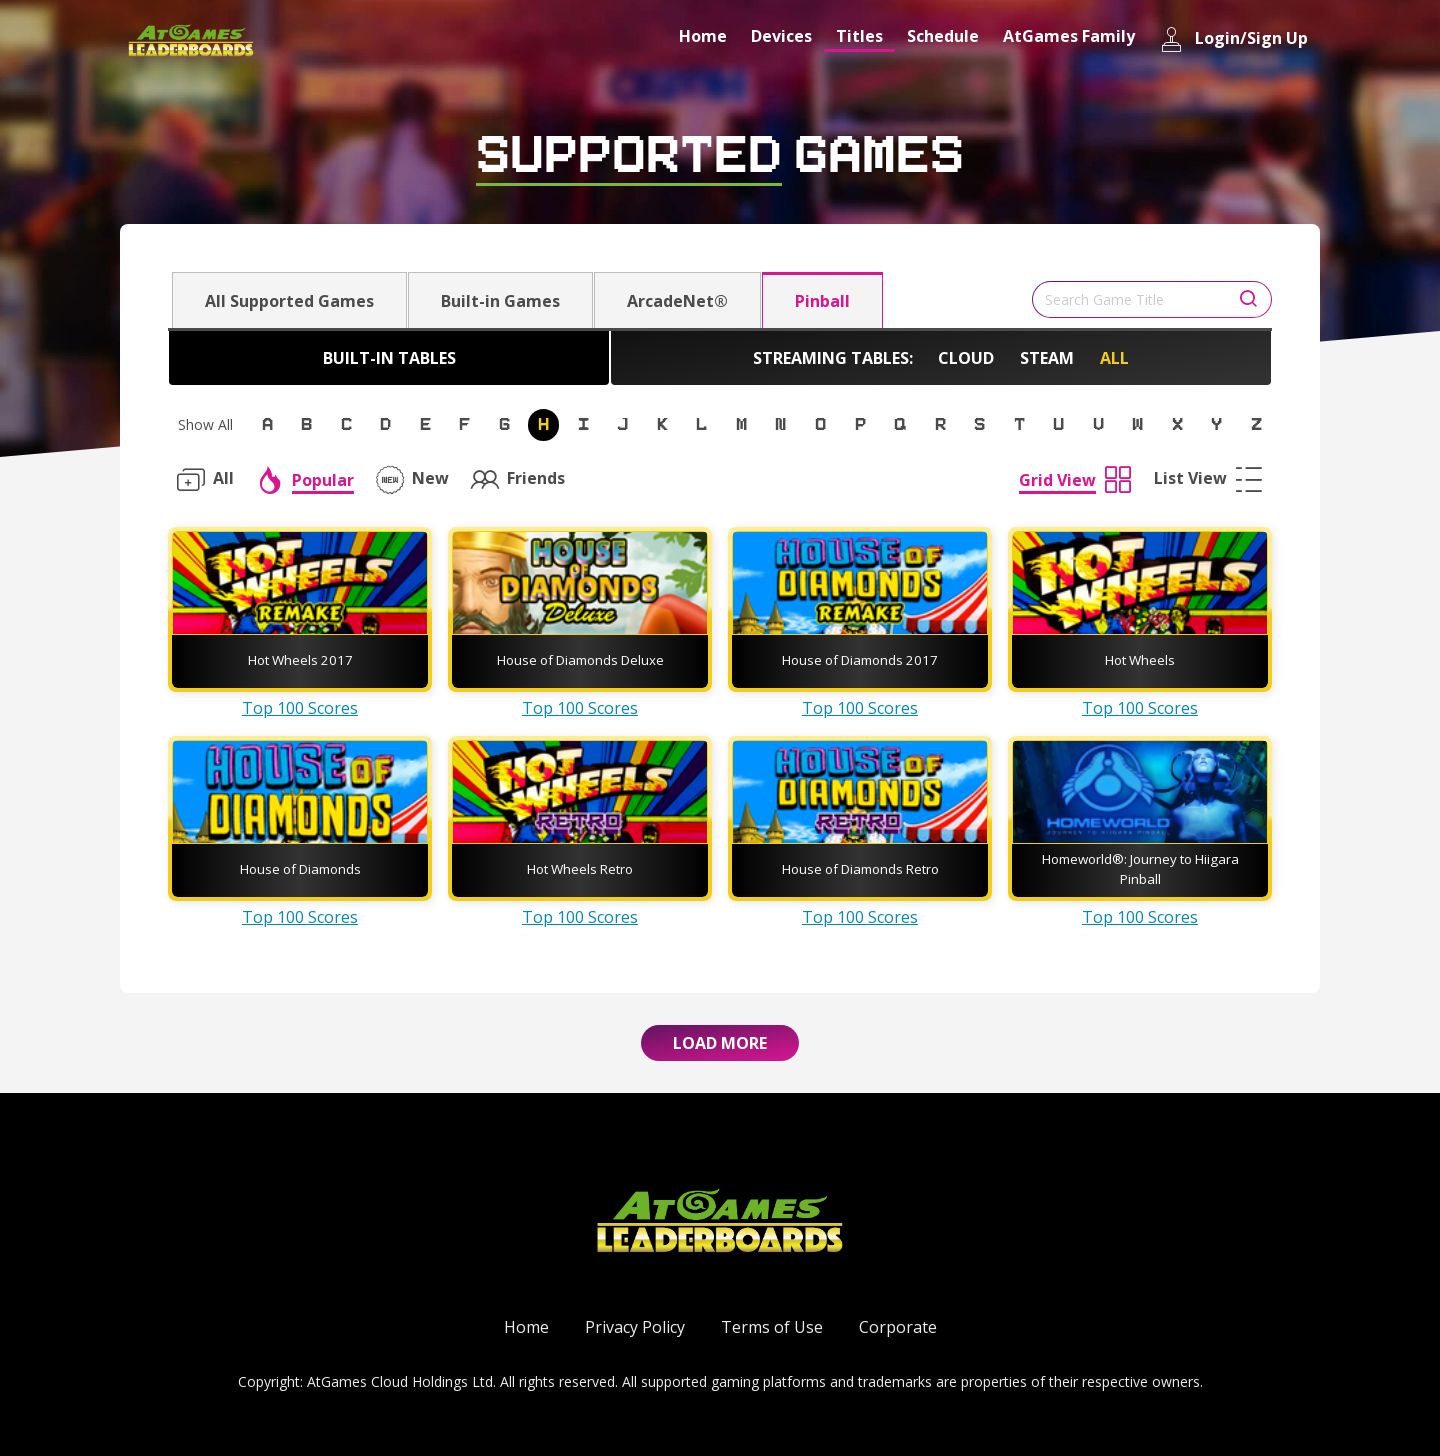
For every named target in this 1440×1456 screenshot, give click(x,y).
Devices (781, 36)
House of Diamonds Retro (860, 869)
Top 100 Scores (300, 708)
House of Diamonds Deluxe (580, 660)
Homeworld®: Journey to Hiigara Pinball (1140, 869)
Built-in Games (500, 301)
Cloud (966, 358)
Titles (859, 36)
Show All (205, 424)
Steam (1047, 358)
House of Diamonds (300, 869)
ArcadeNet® (677, 301)
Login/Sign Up (1233, 39)
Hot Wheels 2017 (300, 660)
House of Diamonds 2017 (860, 660)
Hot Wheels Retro (580, 869)
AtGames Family (1069, 36)
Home (703, 36)
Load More (720, 1043)
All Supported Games (289, 301)
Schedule (943, 36)
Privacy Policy (635, 1327)
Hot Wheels (1140, 660)
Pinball (822, 301)
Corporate (898, 1327)
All (1114, 358)
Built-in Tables (389, 358)
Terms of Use (772, 1327)
